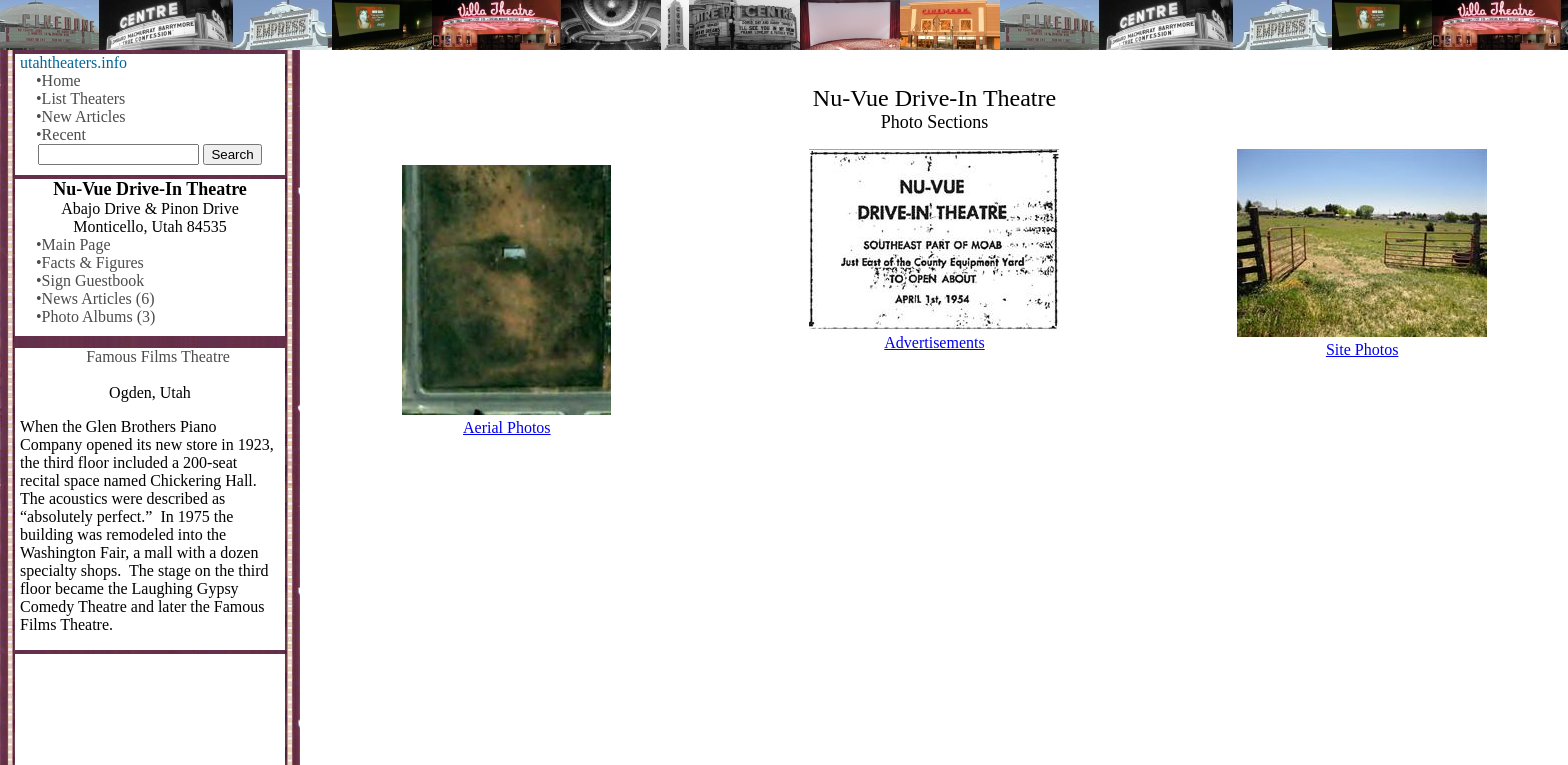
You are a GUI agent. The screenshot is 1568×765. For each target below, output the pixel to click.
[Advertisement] (935, 609)
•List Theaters (80, 98)
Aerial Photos (507, 427)
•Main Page (73, 244)
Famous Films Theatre (158, 356)
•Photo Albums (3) (95, 316)
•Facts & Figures (90, 262)
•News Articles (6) (95, 298)
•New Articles (81, 116)
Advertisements (934, 342)
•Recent (61, 134)
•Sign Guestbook (90, 280)
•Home (58, 80)
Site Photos (1362, 349)
